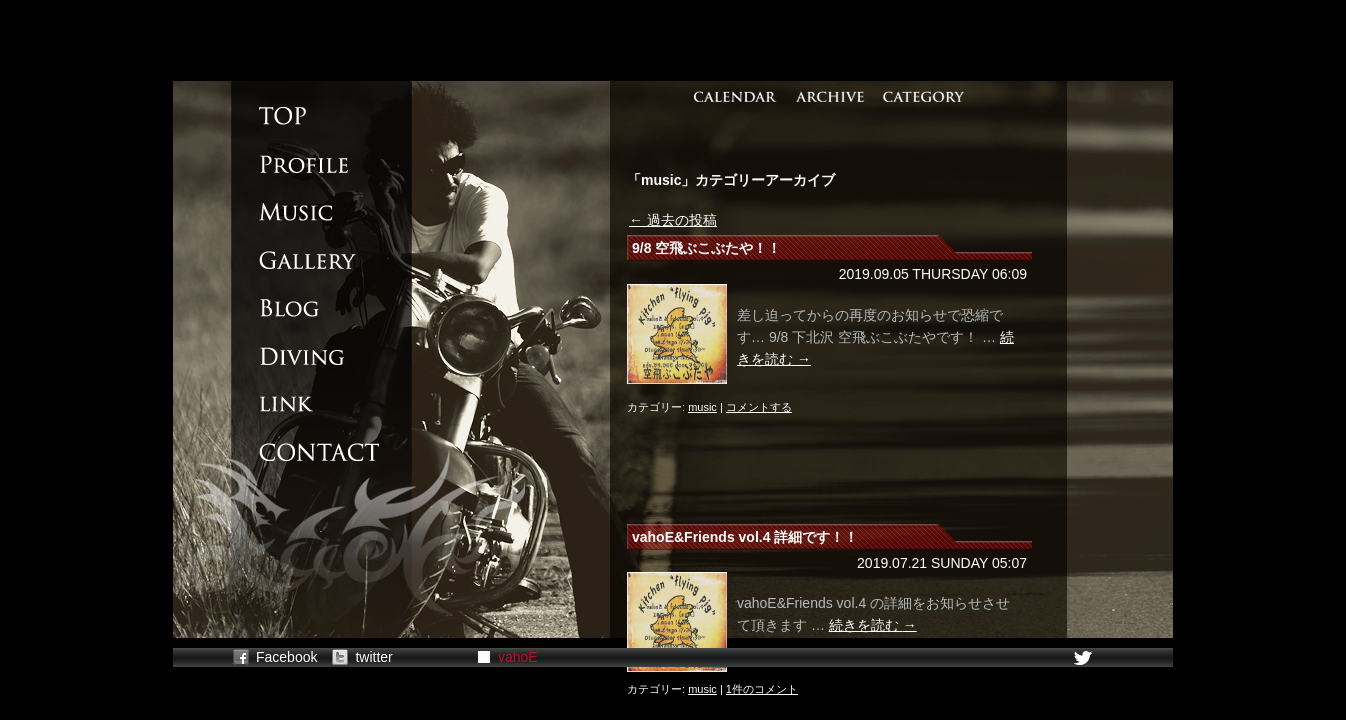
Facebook (286, 657)
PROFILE (303, 164)
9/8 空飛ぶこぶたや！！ (706, 248)
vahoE (518, 657)
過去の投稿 (673, 220)
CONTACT (303, 452)
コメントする (759, 407)
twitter (373, 657)
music (702, 407)
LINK (303, 404)
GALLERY (303, 260)
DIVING (303, 356)
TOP (303, 116)
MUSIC (303, 212)
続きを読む (873, 625)
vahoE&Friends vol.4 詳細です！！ (745, 537)
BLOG (303, 308)
